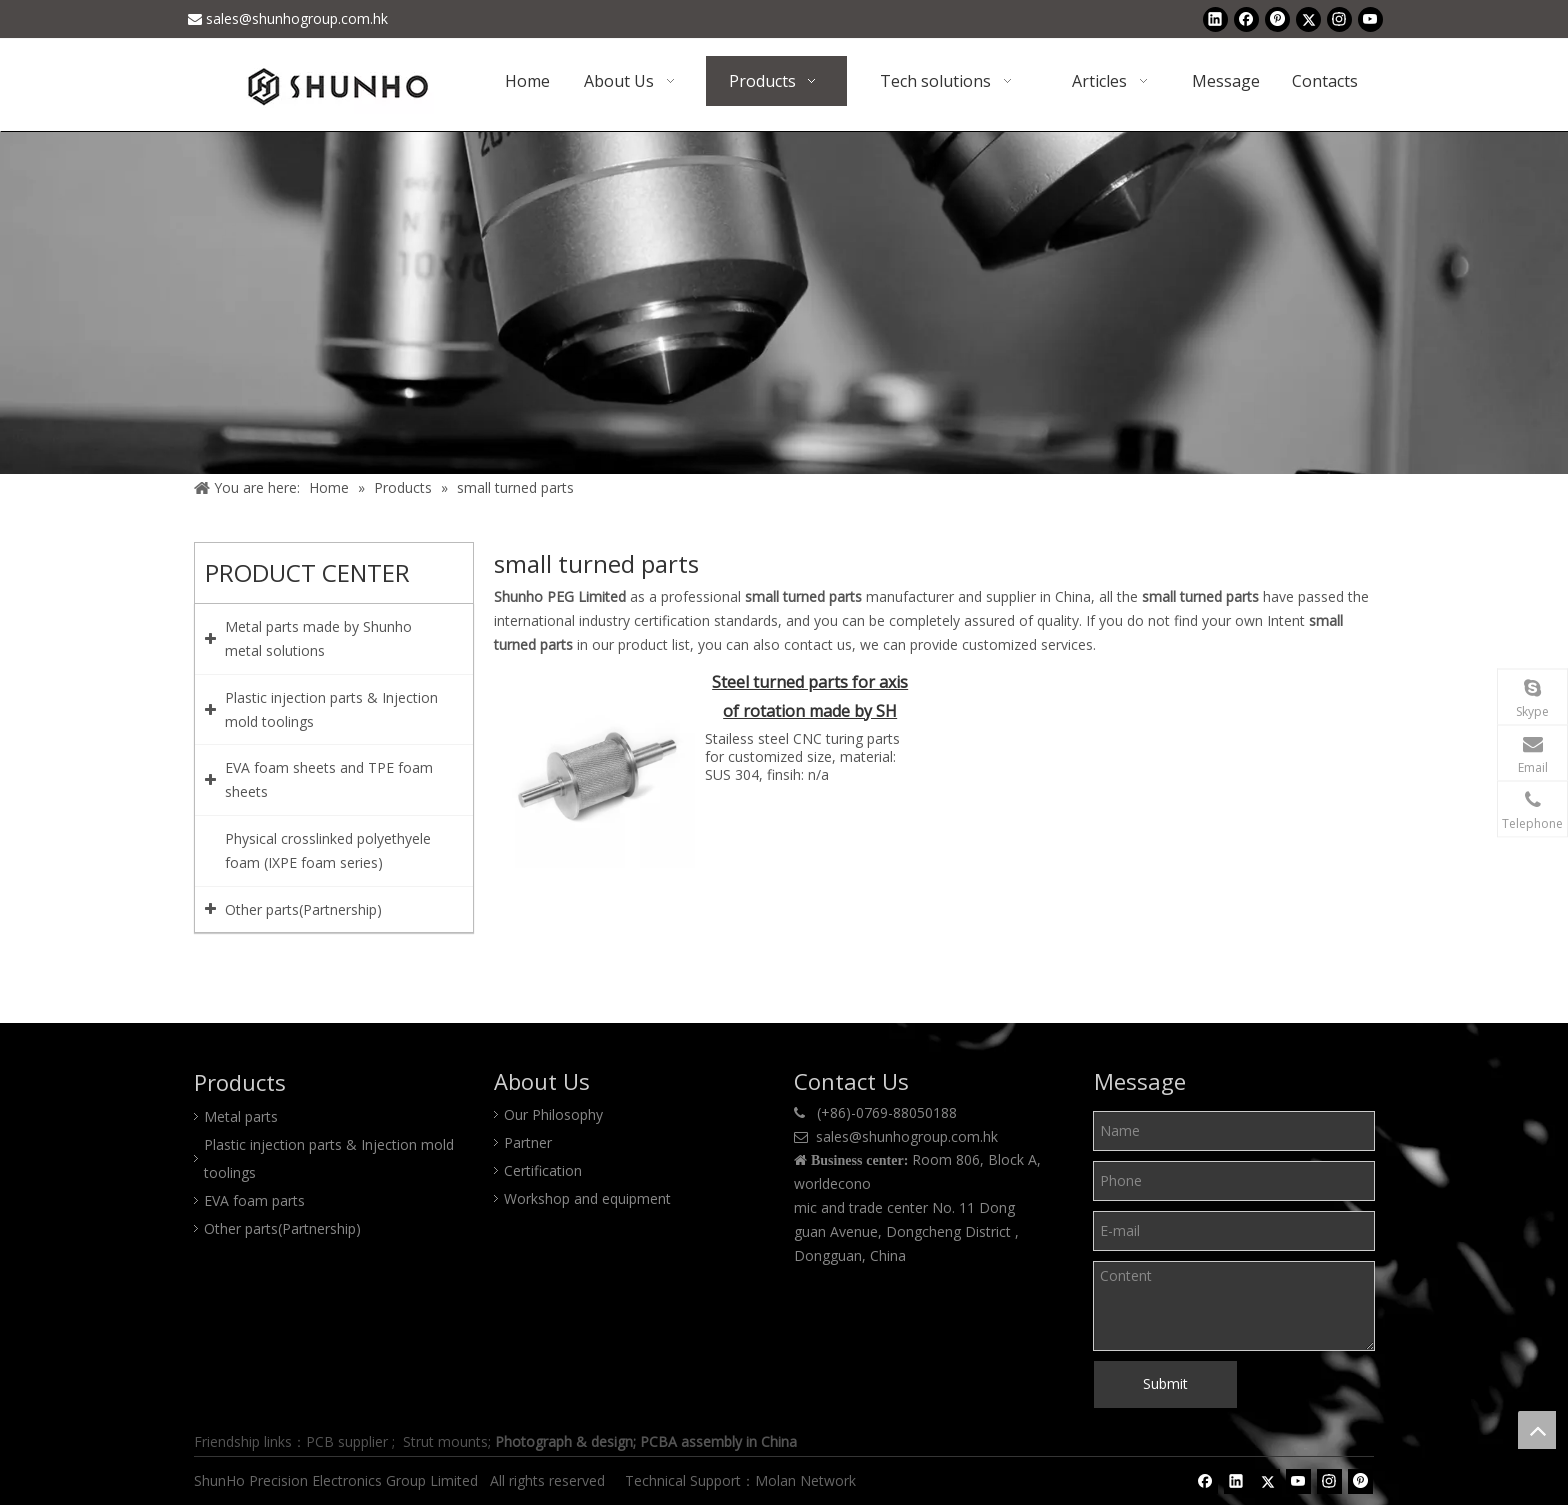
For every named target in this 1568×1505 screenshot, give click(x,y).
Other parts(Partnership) (282, 1228)
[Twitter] (1308, 19)
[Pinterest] (1277, 19)
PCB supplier (347, 1441)
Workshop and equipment (587, 1198)
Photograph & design (564, 1441)
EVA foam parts (254, 1200)
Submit (1165, 1383)
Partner (528, 1142)
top (1537, 1430)
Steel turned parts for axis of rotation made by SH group (810, 698)
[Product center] (784, 302)
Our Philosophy (553, 1114)
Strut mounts (445, 1441)
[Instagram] (1339, 19)
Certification (543, 1170)
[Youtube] (1370, 19)
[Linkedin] (1215, 19)
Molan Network (807, 1480)
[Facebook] (1246, 19)
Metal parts (241, 1116)
